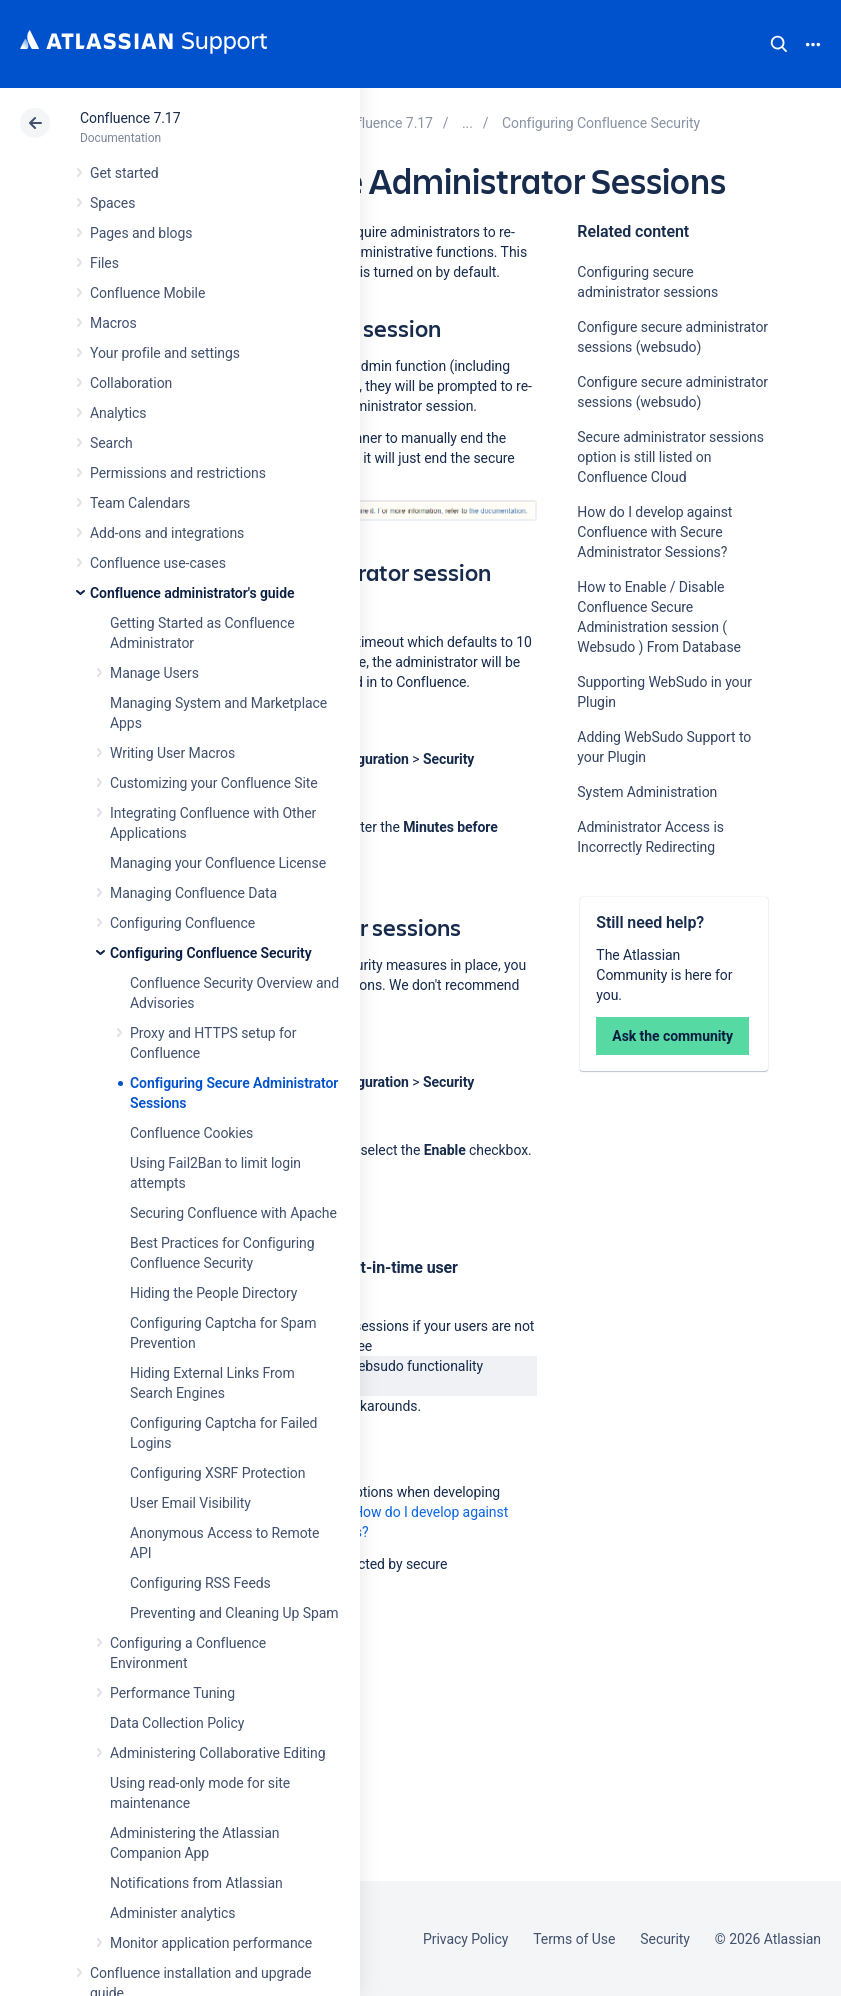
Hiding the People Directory (213, 1293)
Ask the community (672, 1036)
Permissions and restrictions (178, 473)
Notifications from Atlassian (196, 1883)
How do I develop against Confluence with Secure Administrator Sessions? (654, 532)
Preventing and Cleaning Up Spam (234, 1613)
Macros (113, 323)
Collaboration (131, 383)
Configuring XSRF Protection (217, 1473)
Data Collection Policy (177, 1723)
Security (665, 1939)
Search (779, 44)
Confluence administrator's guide (192, 593)
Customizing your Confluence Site (214, 783)
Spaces (112, 203)
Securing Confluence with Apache (233, 1213)
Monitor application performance (211, 1943)
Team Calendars (140, 503)
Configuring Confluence (182, 923)
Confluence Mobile (147, 293)
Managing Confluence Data (193, 893)
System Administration (647, 792)
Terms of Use (574, 1939)
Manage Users (154, 673)
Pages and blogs (141, 233)
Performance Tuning (172, 1693)
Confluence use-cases (158, 563)
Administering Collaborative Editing (218, 1753)
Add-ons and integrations (167, 533)
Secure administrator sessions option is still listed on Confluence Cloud (670, 457)
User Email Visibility (190, 1503)
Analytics (118, 413)
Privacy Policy (465, 1939)
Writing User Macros (172, 753)
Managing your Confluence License (218, 863)
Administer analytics (172, 1913)
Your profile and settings (165, 353)
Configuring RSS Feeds (200, 1583)
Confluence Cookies (191, 1133)
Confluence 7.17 (130, 118)
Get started (124, 173)
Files (104, 263)
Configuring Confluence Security (211, 953)
